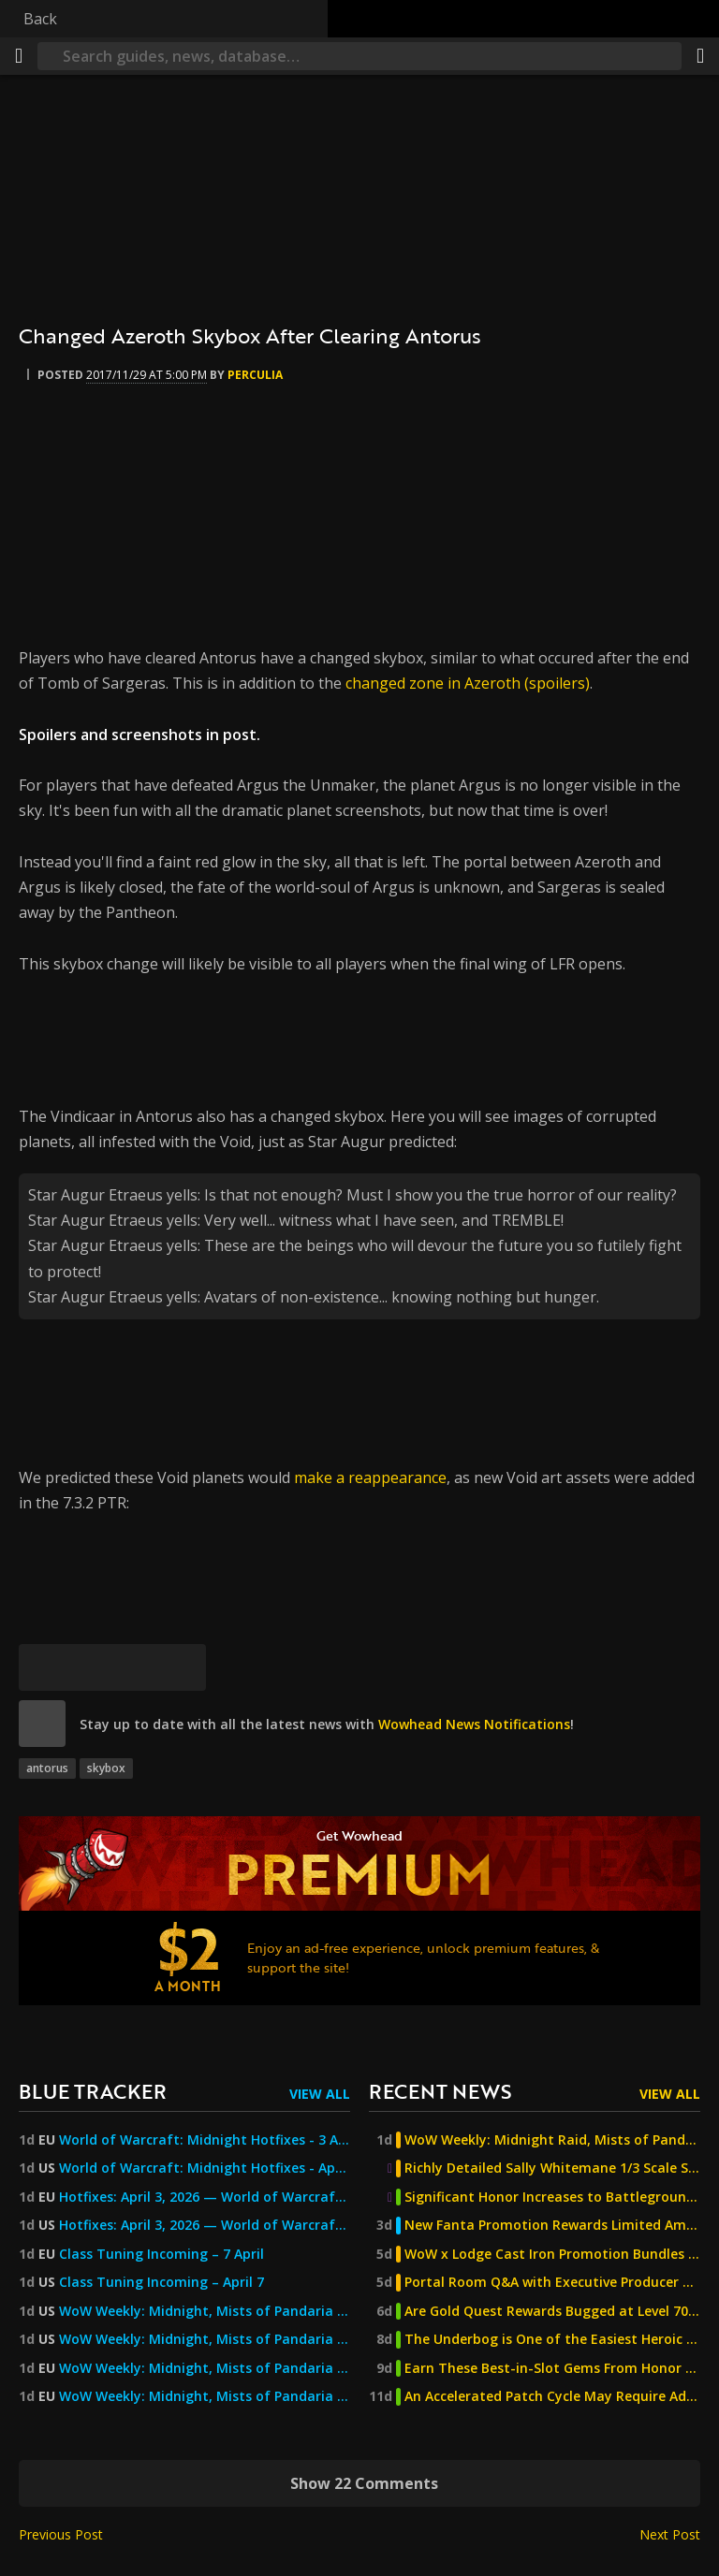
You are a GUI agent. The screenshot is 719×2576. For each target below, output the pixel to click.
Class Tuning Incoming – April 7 (161, 2282)
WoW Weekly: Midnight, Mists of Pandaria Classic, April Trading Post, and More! (204, 2339)
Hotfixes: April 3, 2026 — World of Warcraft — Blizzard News (204, 2197)
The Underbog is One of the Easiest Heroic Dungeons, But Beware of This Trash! (552, 2339)
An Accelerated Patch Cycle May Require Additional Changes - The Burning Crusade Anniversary (552, 2396)
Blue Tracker (93, 2090)
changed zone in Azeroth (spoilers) (467, 683)
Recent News (440, 2090)
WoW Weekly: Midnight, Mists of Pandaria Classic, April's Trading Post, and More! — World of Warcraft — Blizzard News (204, 2368)
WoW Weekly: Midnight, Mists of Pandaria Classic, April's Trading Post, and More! (204, 2396)
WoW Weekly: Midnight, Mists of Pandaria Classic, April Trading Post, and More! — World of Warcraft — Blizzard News (204, 2311)
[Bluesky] (42, 1667)
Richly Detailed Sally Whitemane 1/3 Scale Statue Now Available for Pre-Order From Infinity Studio (552, 2168)
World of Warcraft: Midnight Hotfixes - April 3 (204, 2168)
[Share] (700, 56)
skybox (106, 1768)
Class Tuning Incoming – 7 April (161, 2254)
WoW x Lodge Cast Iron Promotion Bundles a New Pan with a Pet (552, 2254)
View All (319, 2094)
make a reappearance (370, 1477)
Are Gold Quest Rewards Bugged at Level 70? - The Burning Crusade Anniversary (552, 2311)
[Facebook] (89, 1667)
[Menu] (18, 56)
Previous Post (61, 2534)
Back (40, 18)
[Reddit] (135, 1667)
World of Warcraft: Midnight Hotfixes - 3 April (204, 2140)
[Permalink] (182, 1667)
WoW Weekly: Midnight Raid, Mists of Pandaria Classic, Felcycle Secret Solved (552, 2140)
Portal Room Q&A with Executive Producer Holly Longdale (552, 2282)
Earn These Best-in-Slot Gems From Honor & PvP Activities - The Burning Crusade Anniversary (552, 2368)
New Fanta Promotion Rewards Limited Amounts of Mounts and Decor (552, 2225)
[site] (42, 1723)
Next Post (669, 2534)
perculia (255, 375)
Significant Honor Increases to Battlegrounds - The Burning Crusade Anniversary (552, 2197)
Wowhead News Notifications (474, 1724)
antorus (47, 1768)
